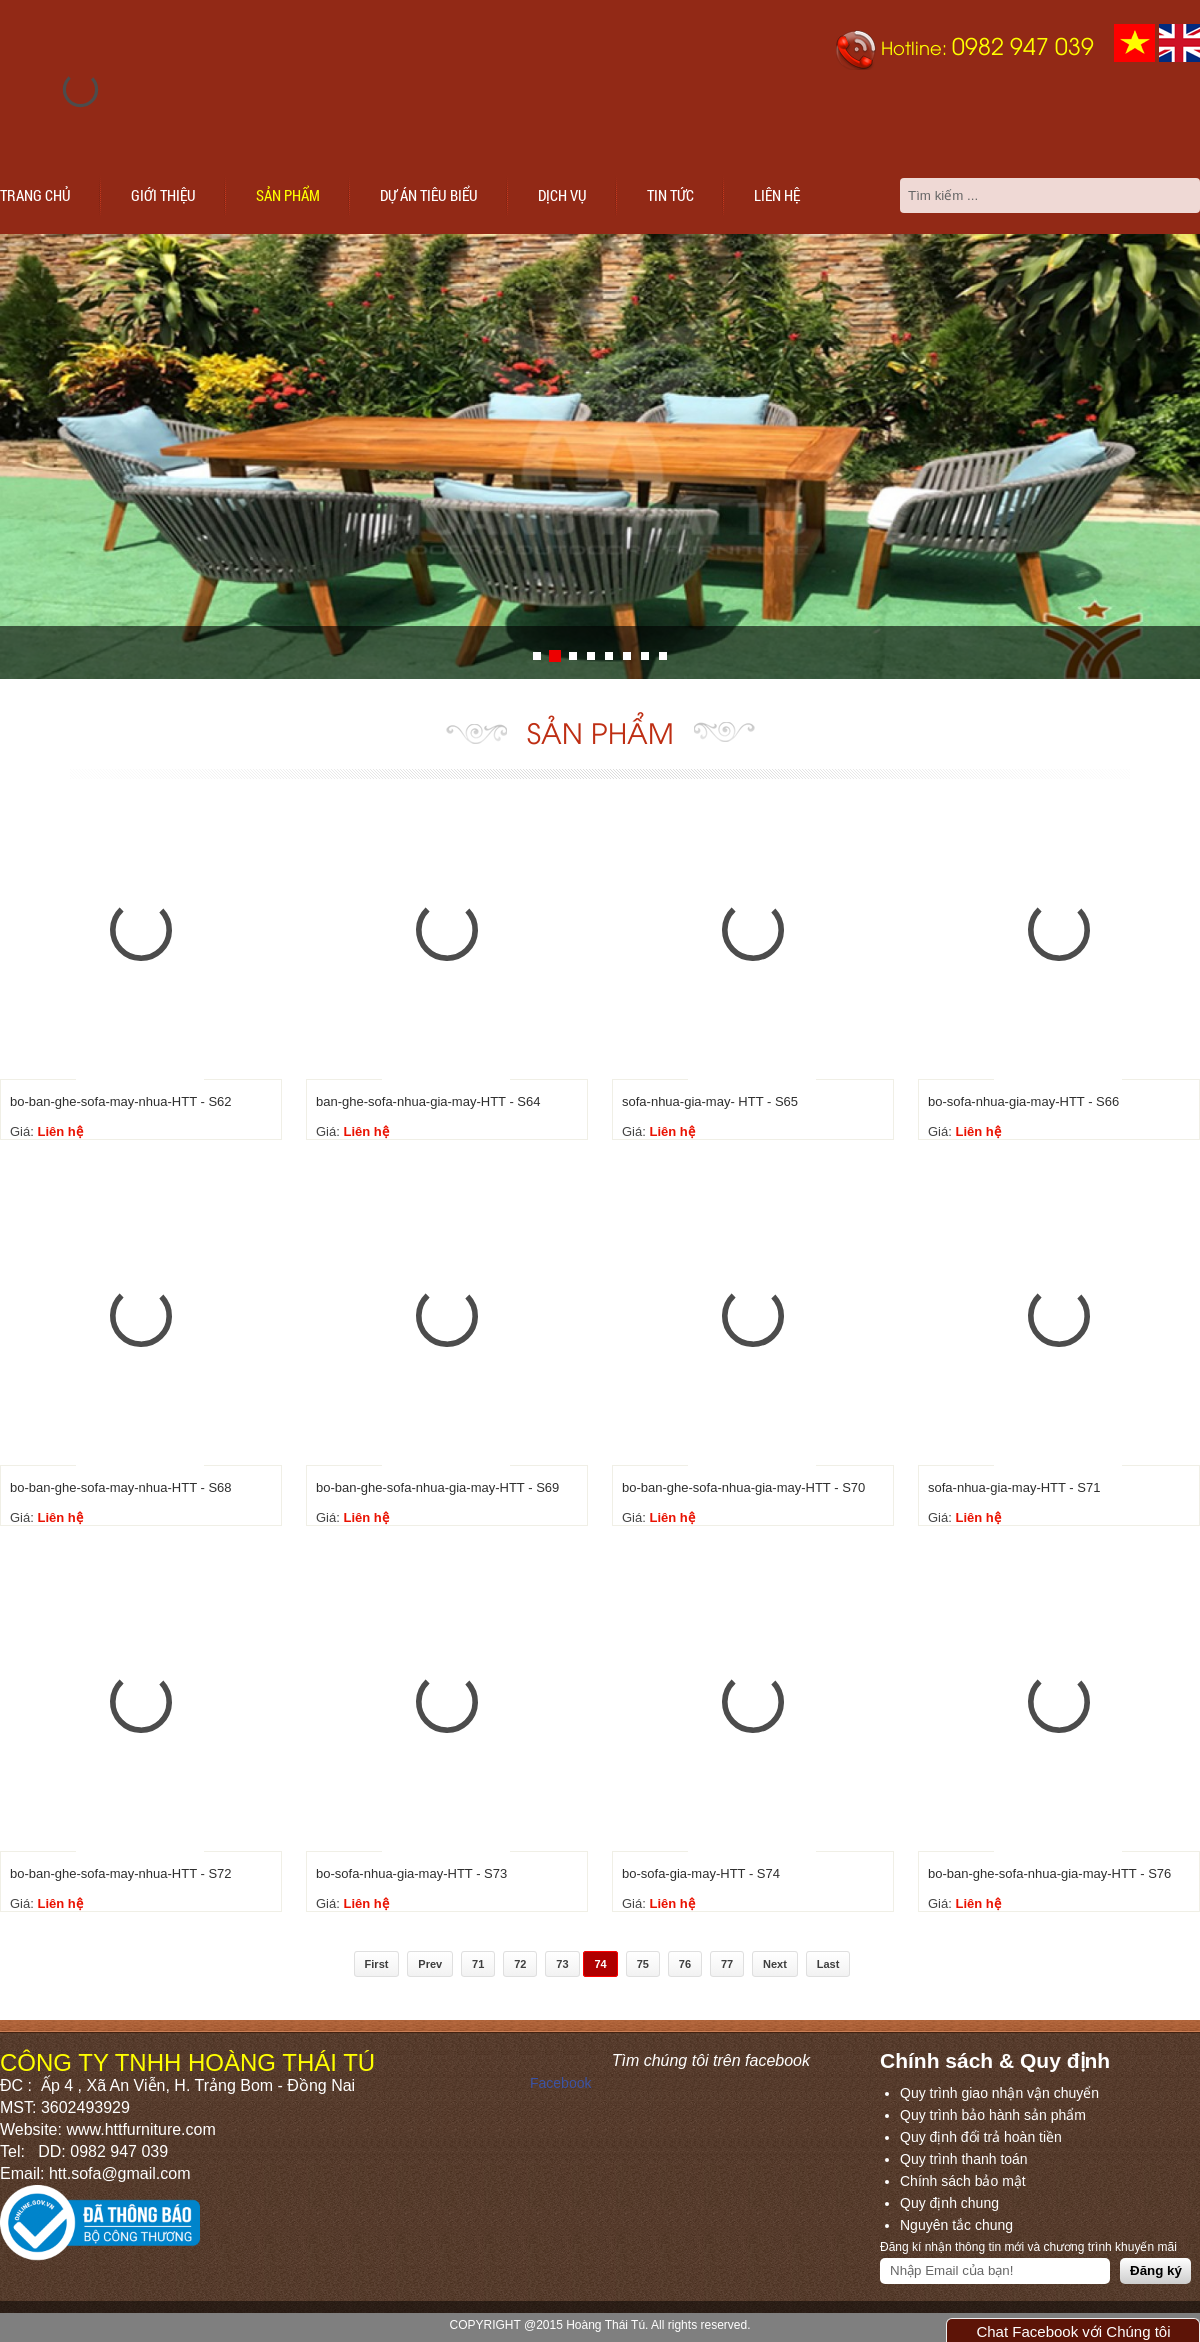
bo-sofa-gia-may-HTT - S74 (701, 1873)
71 (478, 1964)
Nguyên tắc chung (956, 2225)
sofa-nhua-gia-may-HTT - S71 (1014, 1487)
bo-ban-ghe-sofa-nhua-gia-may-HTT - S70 (743, 1487)
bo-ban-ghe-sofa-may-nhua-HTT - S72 (121, 1873)
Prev (430, 1964)
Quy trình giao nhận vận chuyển (999, 2093)
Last (828, 1964)
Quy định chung (949, 2203)
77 (727, 1964)
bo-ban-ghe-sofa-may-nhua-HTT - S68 (121, 1487)
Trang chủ (35, 195)
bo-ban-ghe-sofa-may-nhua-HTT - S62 (121, 1101)
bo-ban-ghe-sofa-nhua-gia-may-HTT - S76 (1049, 1873)
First (377, 1964)
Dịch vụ (562, 195)
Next (775, 1964)
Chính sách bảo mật (963, 2181)
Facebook (560, 2083)
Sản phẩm (288, 195)
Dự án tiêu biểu (429, 195)
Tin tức (670, 195)
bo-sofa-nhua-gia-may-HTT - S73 (411, 1873)
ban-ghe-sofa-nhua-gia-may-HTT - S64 (428, 1101)
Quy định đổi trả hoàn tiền (981, 2137)
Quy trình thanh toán (964, 2159)
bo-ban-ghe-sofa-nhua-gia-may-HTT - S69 (437, 1487)
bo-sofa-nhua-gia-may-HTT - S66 (1023, 1101)
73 (562, 1964)
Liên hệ (777, 195)
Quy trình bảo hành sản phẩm (993, 2115)
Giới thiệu (163, 195)
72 (520, 1964)
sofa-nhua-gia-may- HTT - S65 (710, 1101)
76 (685, 1964)
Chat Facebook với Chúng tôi (1073, 2331)
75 (643, 1964)
